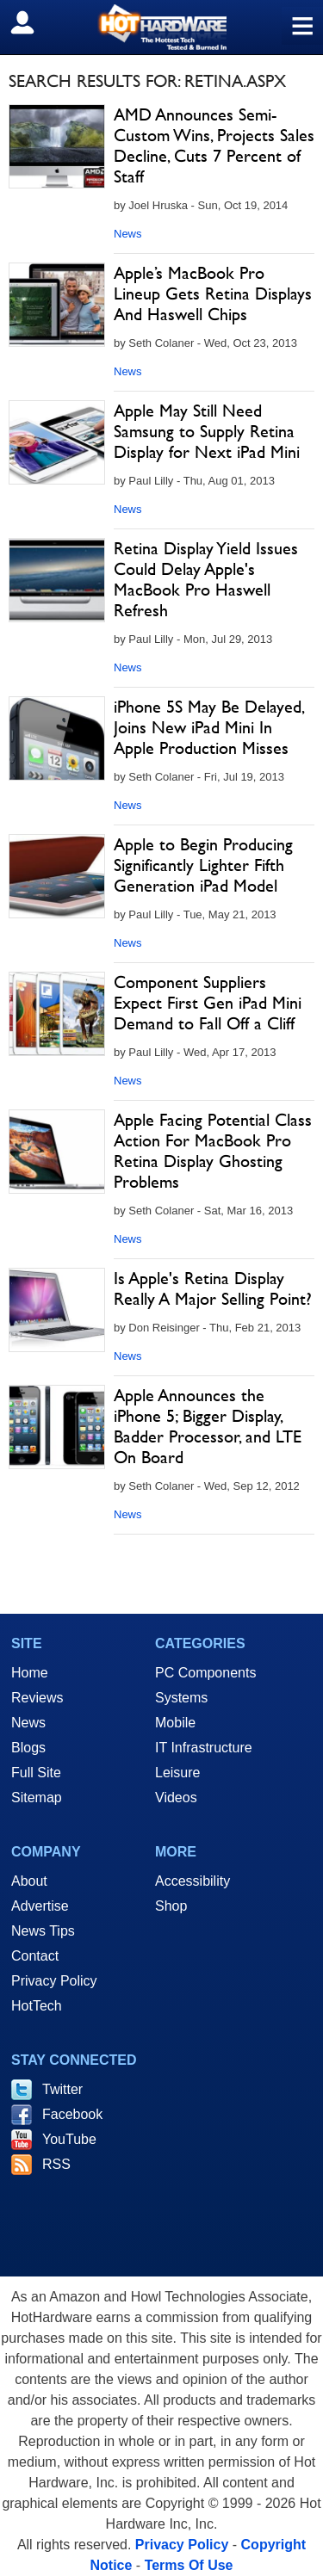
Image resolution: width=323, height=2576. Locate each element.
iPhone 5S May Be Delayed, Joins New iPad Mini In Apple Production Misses (208, 727)
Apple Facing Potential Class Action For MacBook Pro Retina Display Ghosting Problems (213, 1150)
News (128, 233)
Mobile (175, 1722)
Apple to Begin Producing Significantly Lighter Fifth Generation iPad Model (203, 865)
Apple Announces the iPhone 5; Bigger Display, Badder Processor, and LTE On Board (207, 1426)
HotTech (36, 2005)
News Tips (43, 1931)
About (29, 1881)
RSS (56, 2164)
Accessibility (192, 1881)
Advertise (40, 1906)
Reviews (37, 1697)
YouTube (69, 2139)
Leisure (177, 1772)
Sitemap (36, 1797)
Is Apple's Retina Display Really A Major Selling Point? (213, 1288)
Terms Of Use (189, 2565)
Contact (35, 1956)
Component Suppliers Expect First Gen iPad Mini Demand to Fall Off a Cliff (207, 1003)
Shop (171, 1906)
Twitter (62, 2089)
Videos (176, 1797)
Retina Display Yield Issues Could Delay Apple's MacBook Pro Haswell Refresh (206, 579)
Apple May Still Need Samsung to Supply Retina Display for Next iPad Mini (207, 431)
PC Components (205, 1672)
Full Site (36, 1772)
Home (29, 1672)
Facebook (72, 2114)
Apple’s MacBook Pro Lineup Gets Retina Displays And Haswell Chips (213, 293)
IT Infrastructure (203, 1747)
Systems (181, 1697)
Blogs (28, 1747)
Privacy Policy (54, 1981)
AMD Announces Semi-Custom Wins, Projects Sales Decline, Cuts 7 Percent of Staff (214, 145)
